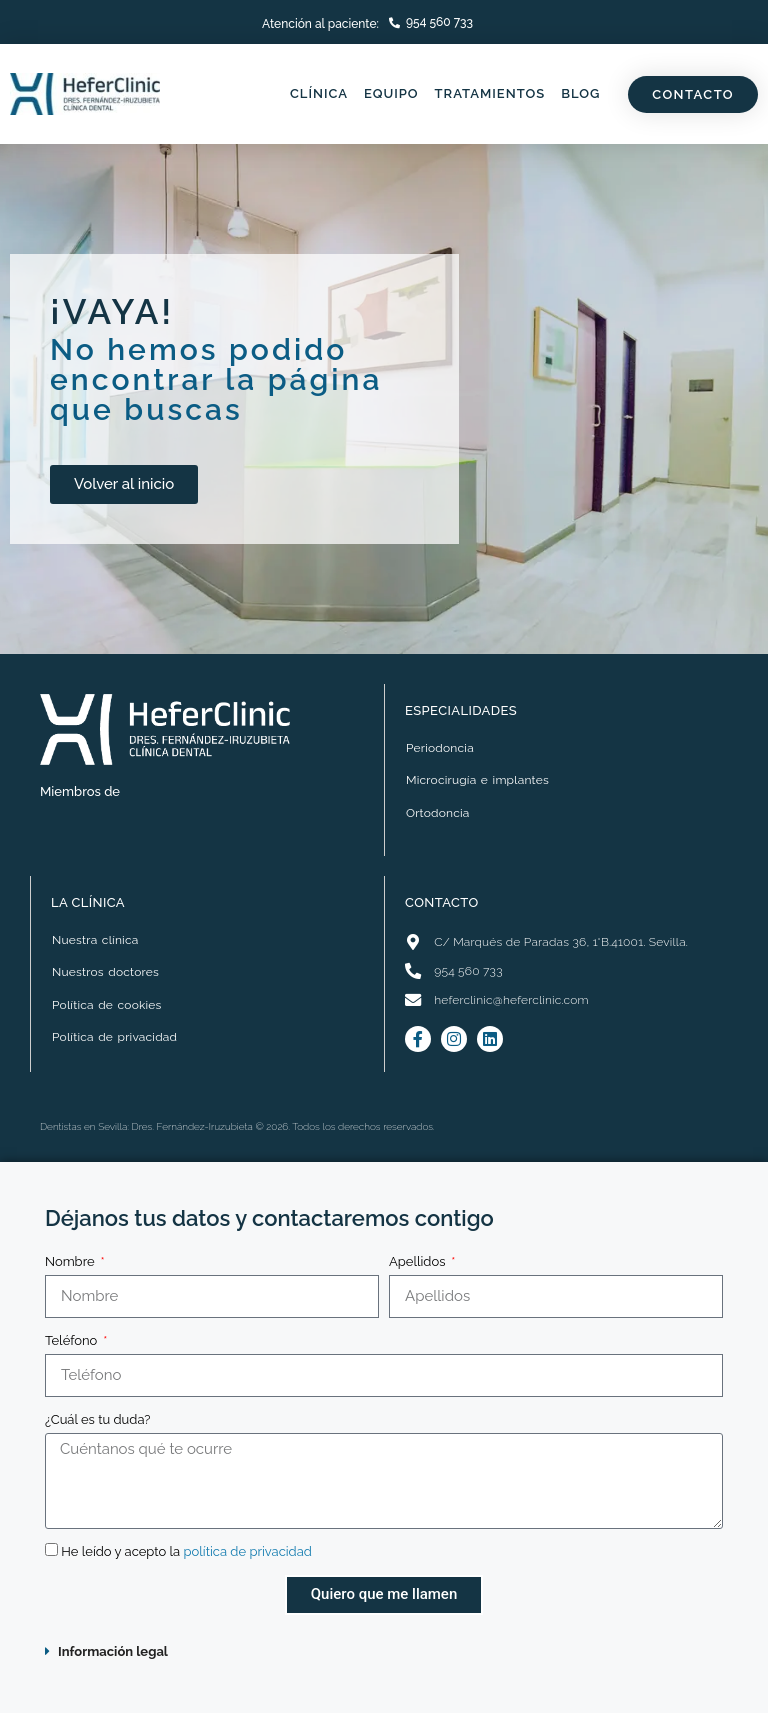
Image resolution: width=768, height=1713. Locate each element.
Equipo (391, 93)
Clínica (319, 93)
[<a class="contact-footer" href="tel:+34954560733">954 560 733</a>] (413, 971)
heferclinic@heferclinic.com (511, 1000)
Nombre (71, 1261)
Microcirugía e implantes (477, 780)
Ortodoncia (438, 813)
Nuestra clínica (95, 940)
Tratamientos (490, 93)
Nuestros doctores (105, 972)
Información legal (113, 1651)
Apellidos (419, 1261)
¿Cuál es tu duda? (97, 1419)
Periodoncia (440, 748)
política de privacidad (250, 1551)
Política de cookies (107, 1005)
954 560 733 (439, 22)
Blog (580, 93)
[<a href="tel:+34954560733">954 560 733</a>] (394, 22)
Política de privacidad (114, 1037)
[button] (384, 1651)
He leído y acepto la (188, 1551)
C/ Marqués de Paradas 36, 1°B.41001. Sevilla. (561, 942)
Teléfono (73, 1340)
